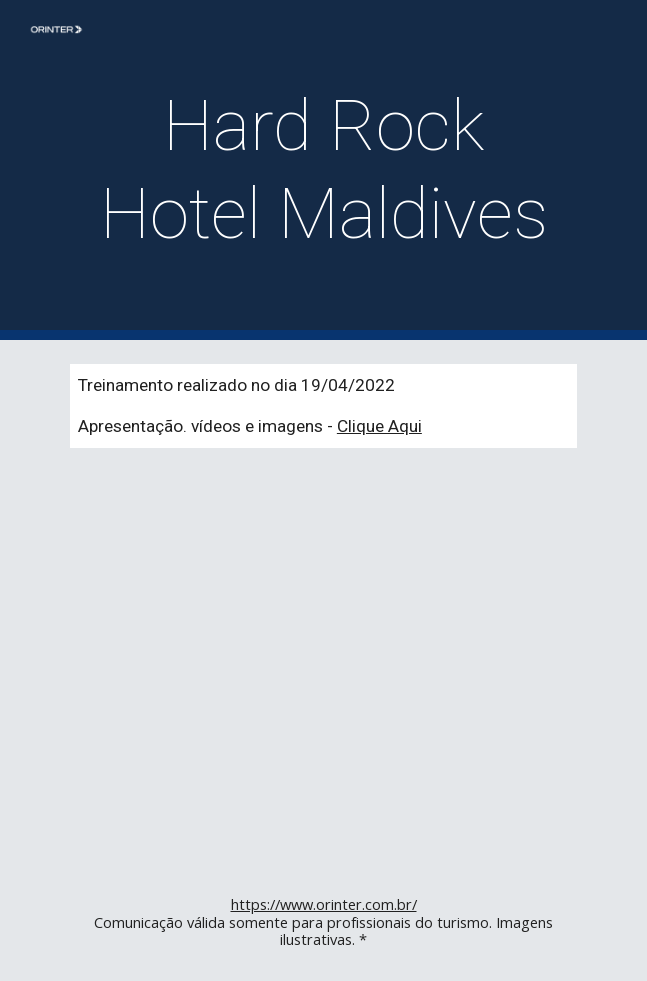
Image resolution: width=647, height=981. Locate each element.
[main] (323, 170)
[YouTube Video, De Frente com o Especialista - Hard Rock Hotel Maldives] (323, 668)
